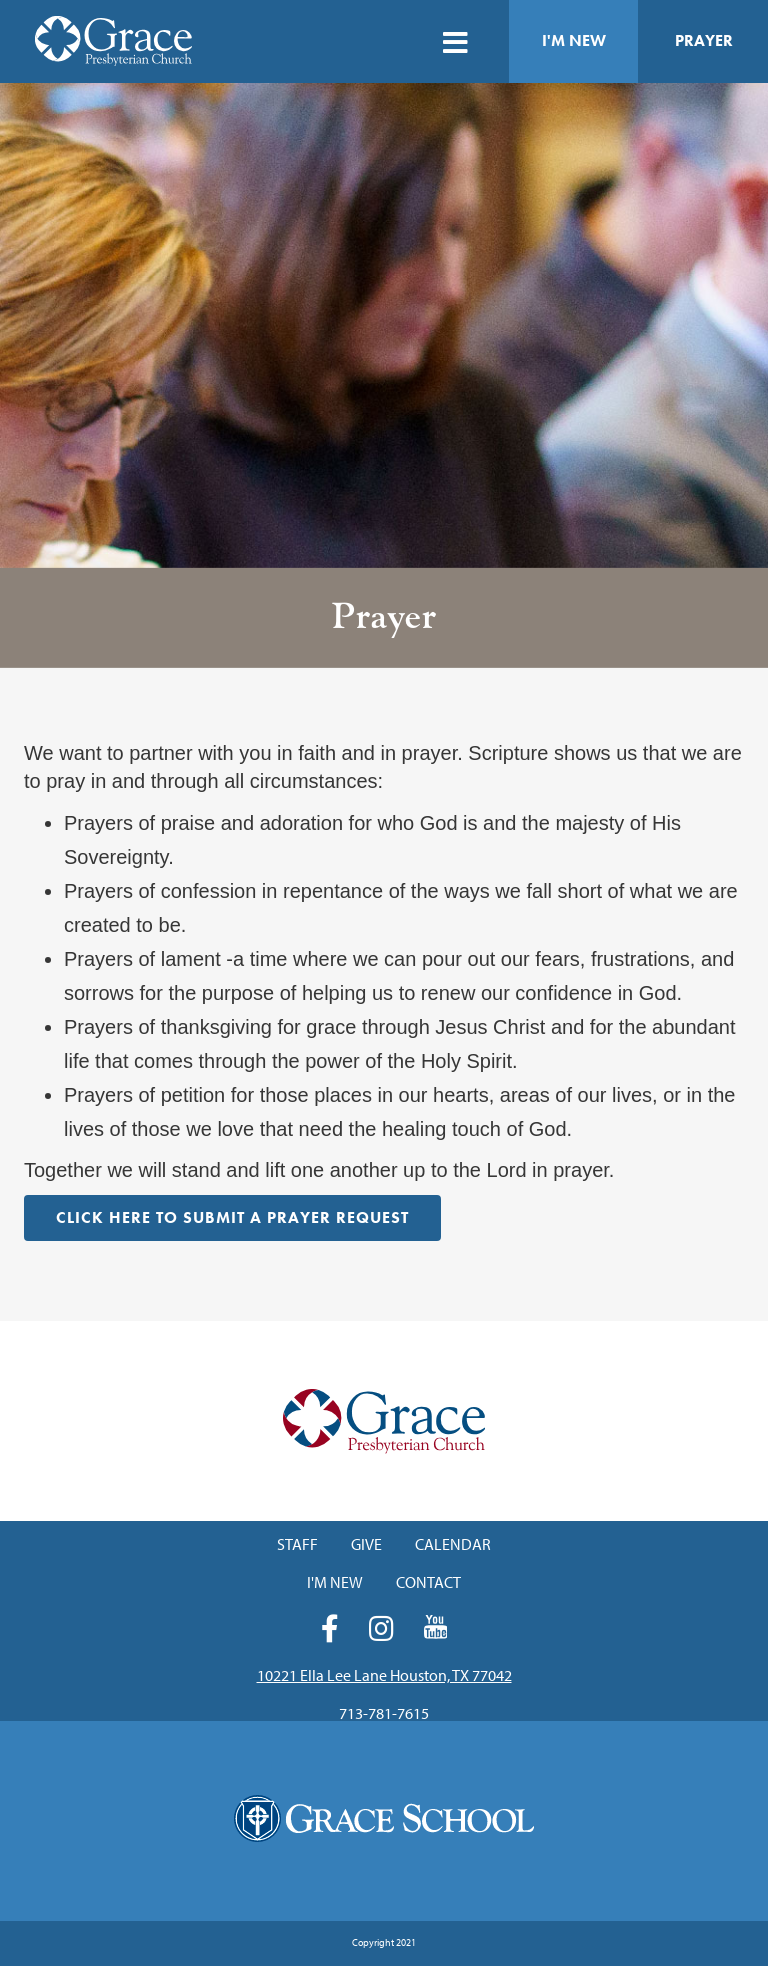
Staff (297, 1544)
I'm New (574, 40)
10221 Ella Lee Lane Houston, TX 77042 (384, 1675)
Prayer (704, 40)
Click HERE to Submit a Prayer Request (232, 1217)
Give (366, 1544)
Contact (428, 1582)
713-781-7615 (384, 1713)
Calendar (453, 1544)
